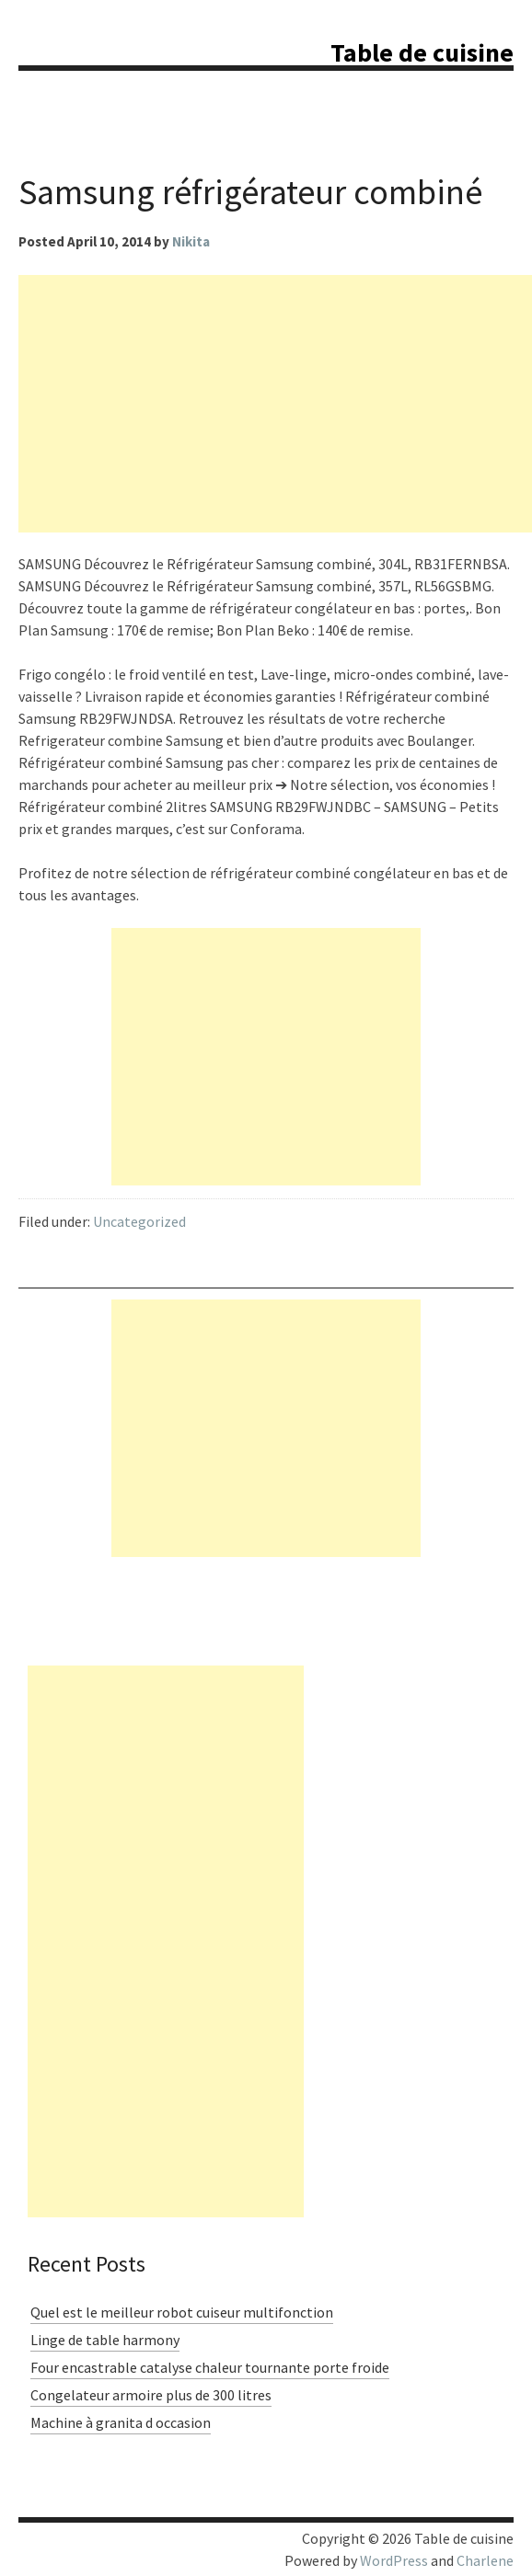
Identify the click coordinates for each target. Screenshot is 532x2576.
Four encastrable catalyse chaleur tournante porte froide (209, 2367)
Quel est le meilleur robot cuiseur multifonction (181, 2312)
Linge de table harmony (104, 2339)
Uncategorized (139, 1221)
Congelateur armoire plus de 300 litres (151, 2395)
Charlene (485, 2560)
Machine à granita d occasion (120, 2422)
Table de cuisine (422, 52)
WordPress (394, 2560)
